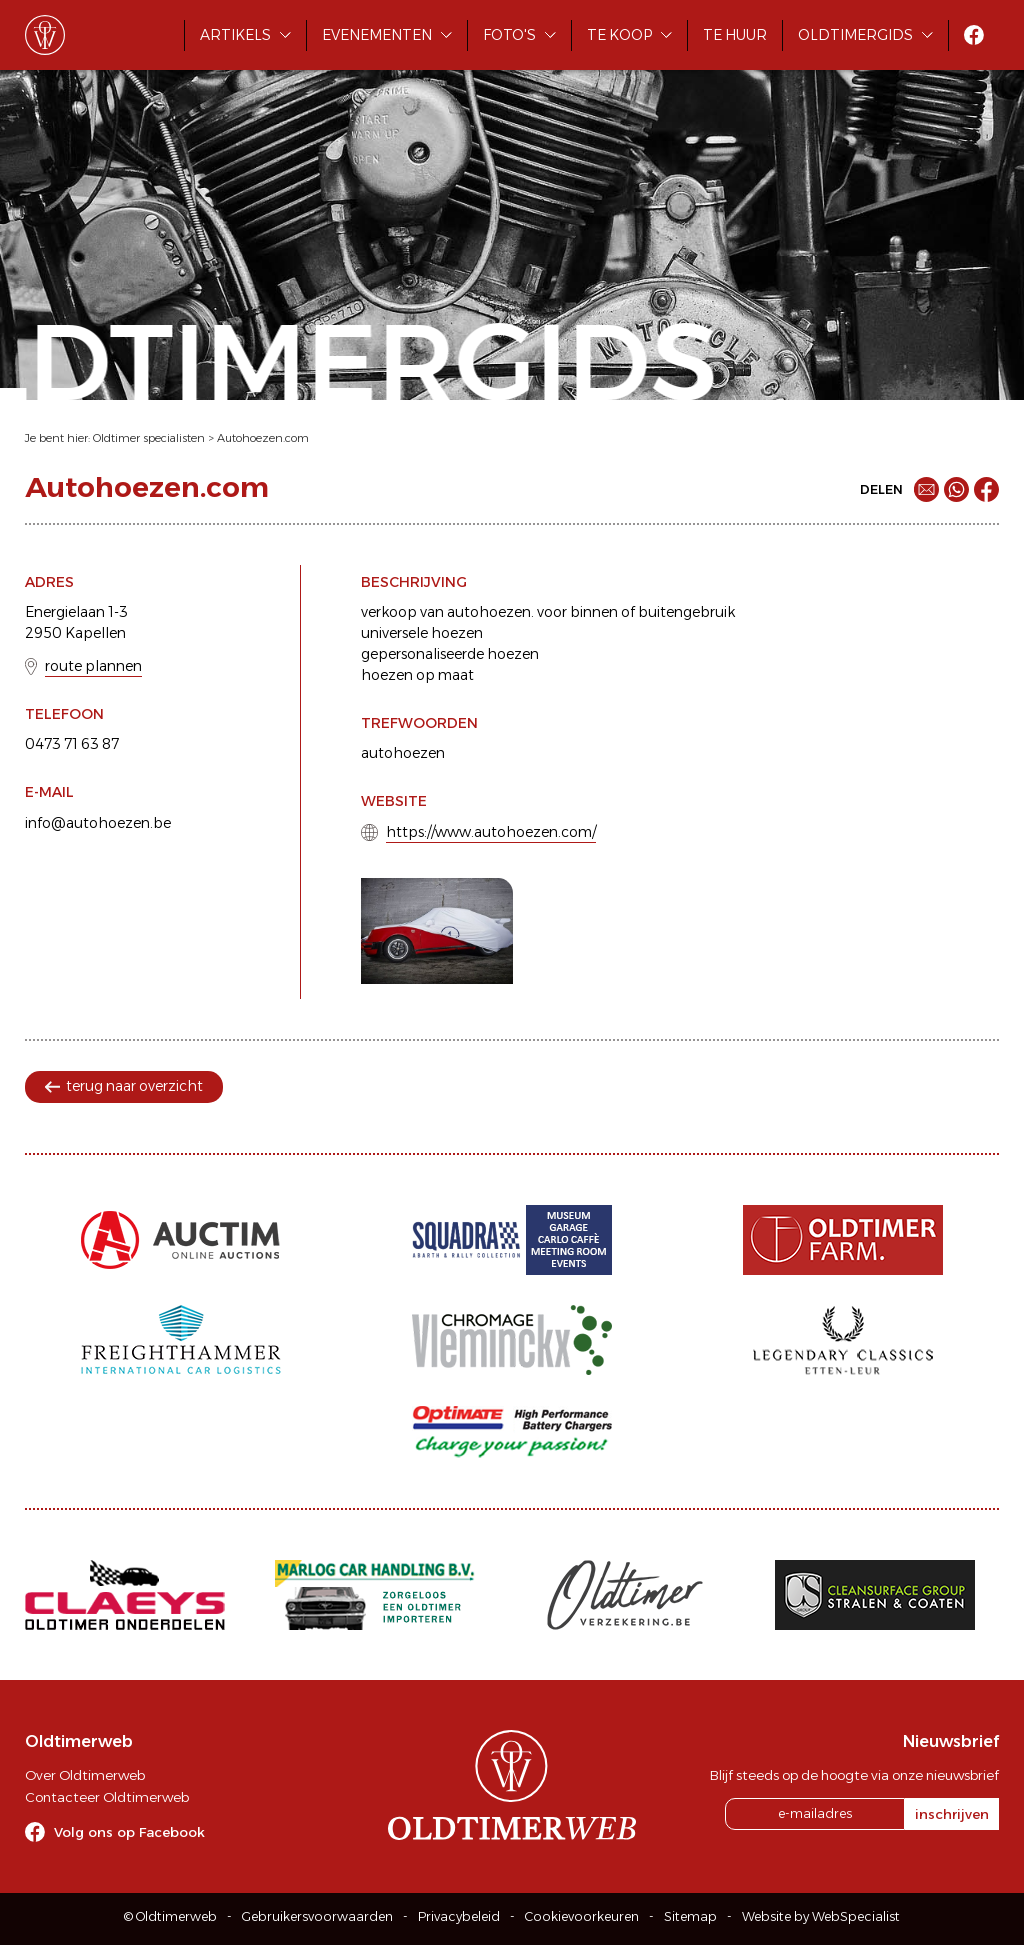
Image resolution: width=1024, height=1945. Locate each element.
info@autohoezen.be (98, 823)
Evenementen (377, 35)
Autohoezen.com (263, 438)
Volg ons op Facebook (129, 1832)
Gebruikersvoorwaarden (317, 1916)
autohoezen (403, 753)
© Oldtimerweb (170, 1916)
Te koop (619, 35)
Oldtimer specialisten (149, 438)
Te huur (735, 35)
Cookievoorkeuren (582, 1916)
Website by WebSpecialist (821, 1916)
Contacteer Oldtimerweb (107, 1797)
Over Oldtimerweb (85, 1775)
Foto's (509, 35)
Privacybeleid (459, 1916)
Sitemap (690, 1916)
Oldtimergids (855, 35)
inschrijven (952, 1814)
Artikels (235, 35)
